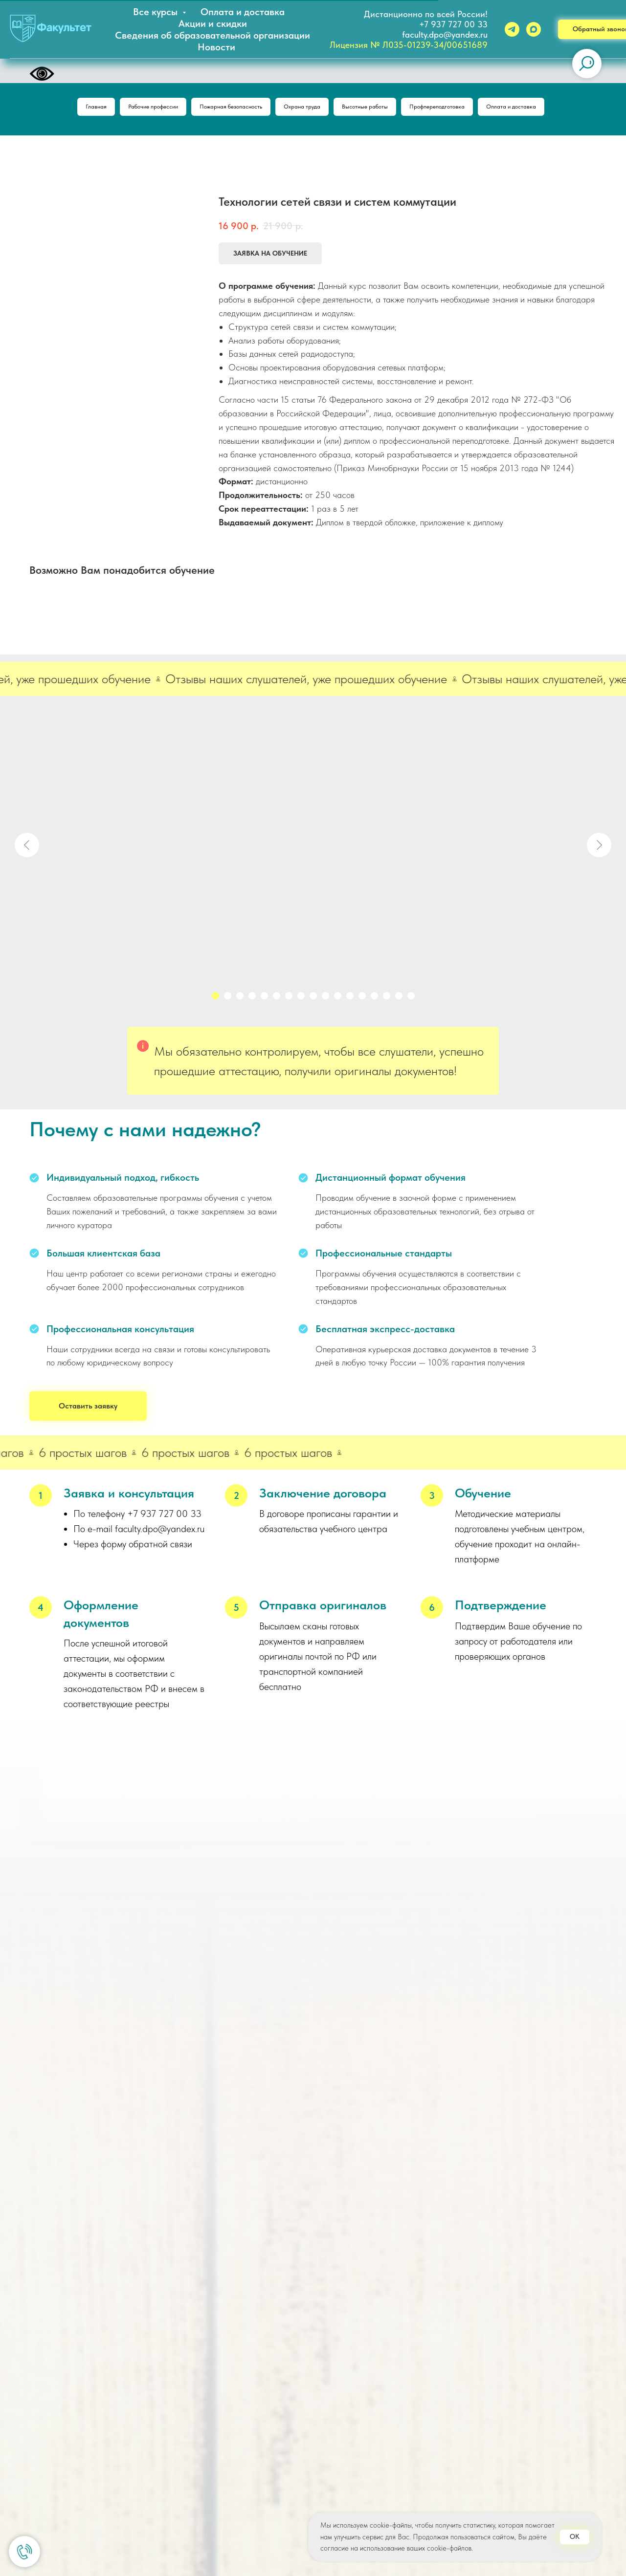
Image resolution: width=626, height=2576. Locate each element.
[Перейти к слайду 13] (362, 999)
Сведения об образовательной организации (212, 35)
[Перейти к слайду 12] (350, 999)
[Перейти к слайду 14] (374, 999)
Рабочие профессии (130, 108)
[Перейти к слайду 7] (288, 999)
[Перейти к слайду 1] (215, 999)
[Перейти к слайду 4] (252, 999)
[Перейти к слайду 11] (337, 999)
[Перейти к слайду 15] (386, 999)
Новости (216, 47)
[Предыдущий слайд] (27, 848)
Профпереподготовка (454, 108)
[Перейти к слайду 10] (325, 999)
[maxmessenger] (533, 29)
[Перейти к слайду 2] (227, 999)
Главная (65, 108)
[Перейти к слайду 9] (313, 999)
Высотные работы (372, 108)
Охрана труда (300, 108)
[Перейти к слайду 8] (301, 999)
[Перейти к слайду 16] (398, 999)
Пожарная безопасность (219, 108)
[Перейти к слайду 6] (276, 999)
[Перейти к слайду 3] (240, 999)
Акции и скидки (213, 23)
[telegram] (512, 29)
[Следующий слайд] (599, 848)
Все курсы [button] (156, 12)
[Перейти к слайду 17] (411, 999)
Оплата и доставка (243, 12)
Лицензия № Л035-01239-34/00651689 (409, 45)
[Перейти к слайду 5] (264, 999)
